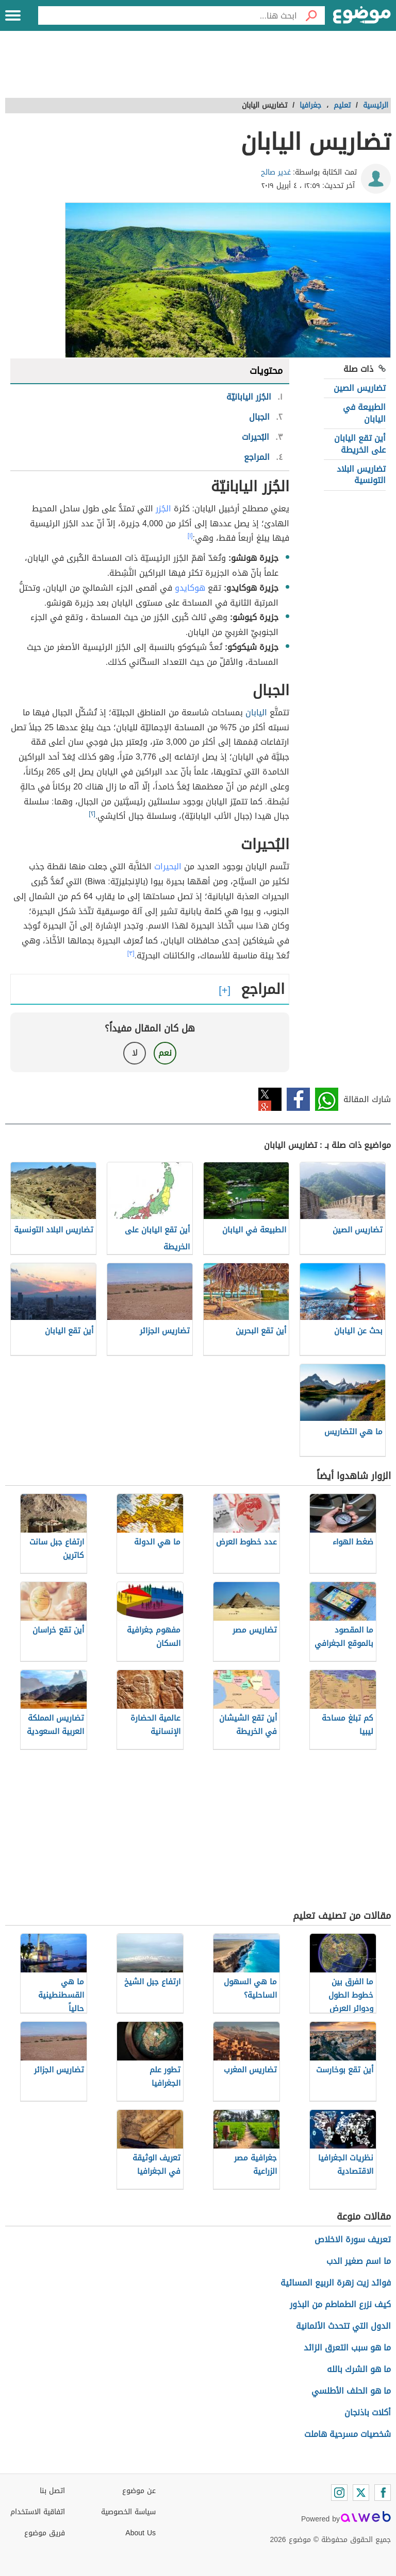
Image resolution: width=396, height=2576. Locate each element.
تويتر (270, 1099)
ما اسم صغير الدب (358, 2261)
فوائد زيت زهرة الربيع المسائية (335, 2283)
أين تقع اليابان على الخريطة (360, 443)
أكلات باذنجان (367, 2412)
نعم (165, 1053)
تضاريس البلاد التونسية (361, 474)
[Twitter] (361, 2492)
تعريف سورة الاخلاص (353, 2239)
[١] (190, 535)
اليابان (256, 712)
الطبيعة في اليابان (364, 412)
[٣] (131, 953)
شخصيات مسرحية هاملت (347, 2434)
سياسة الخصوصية (128, 2512)
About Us (140, 2533)
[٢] (92, 813)
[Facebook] (382, 2492)
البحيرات (168, 866)
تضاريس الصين (360, 388)
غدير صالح (276, 172)
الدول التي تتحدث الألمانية (343, 2326)
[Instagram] (339, 2492)
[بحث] (311, 15)
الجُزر (163, 509)
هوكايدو (190, 588)
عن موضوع (139, 2491)
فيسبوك (298, 1099)
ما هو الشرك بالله (359, 2369)
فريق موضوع (44, 2533)
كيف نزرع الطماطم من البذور (340, 2304)
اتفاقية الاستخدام (37, 2512)
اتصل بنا (52, 2491)
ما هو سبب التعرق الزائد (347, 2348)
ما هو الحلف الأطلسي (351, 2391)
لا (135, 1053)
